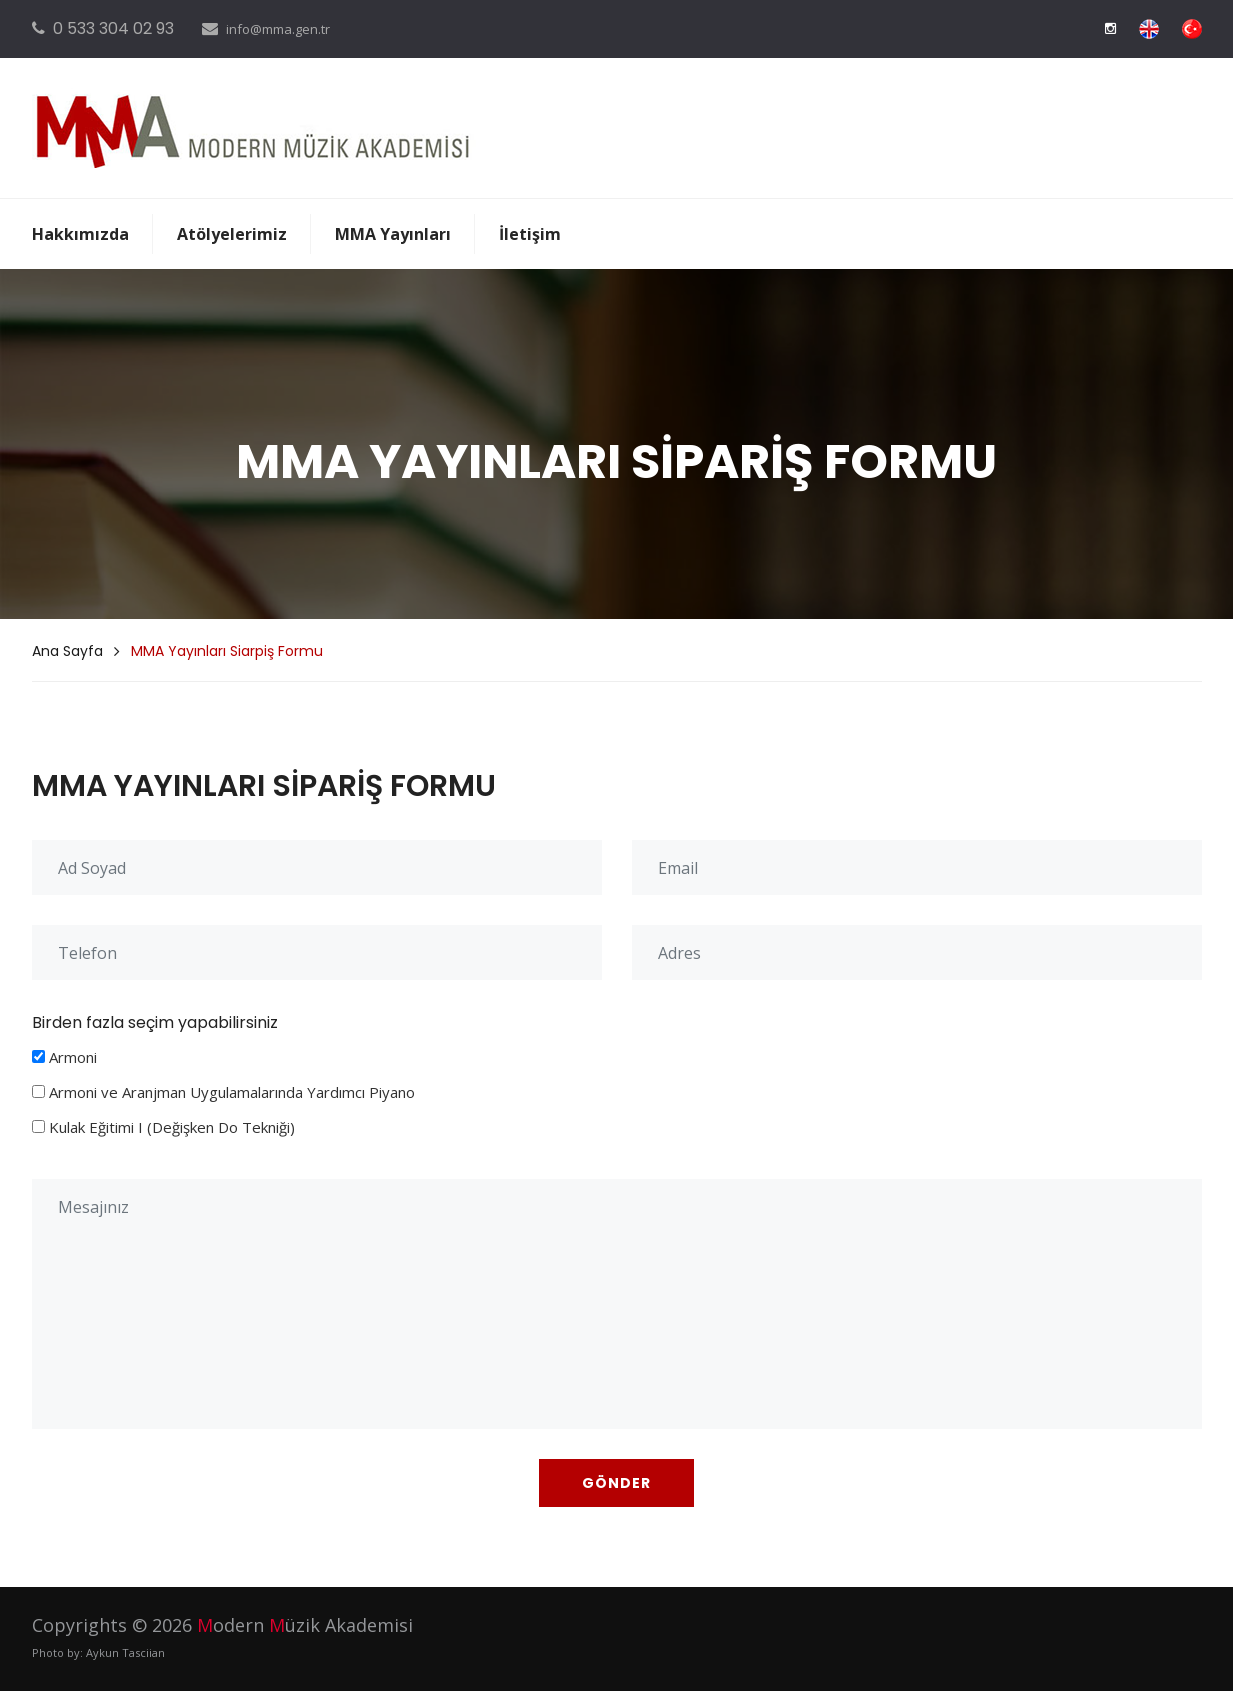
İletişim (530, 234)
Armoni (73, 1057)
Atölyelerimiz (232, 234)
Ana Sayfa (67, 651)
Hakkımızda (80, 234)
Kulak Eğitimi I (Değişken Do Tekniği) (172, 1127)
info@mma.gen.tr (278, 29)
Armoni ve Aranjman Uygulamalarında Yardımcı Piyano (232, 1092)
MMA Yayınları (393, 234)
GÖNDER (616, 1483)
